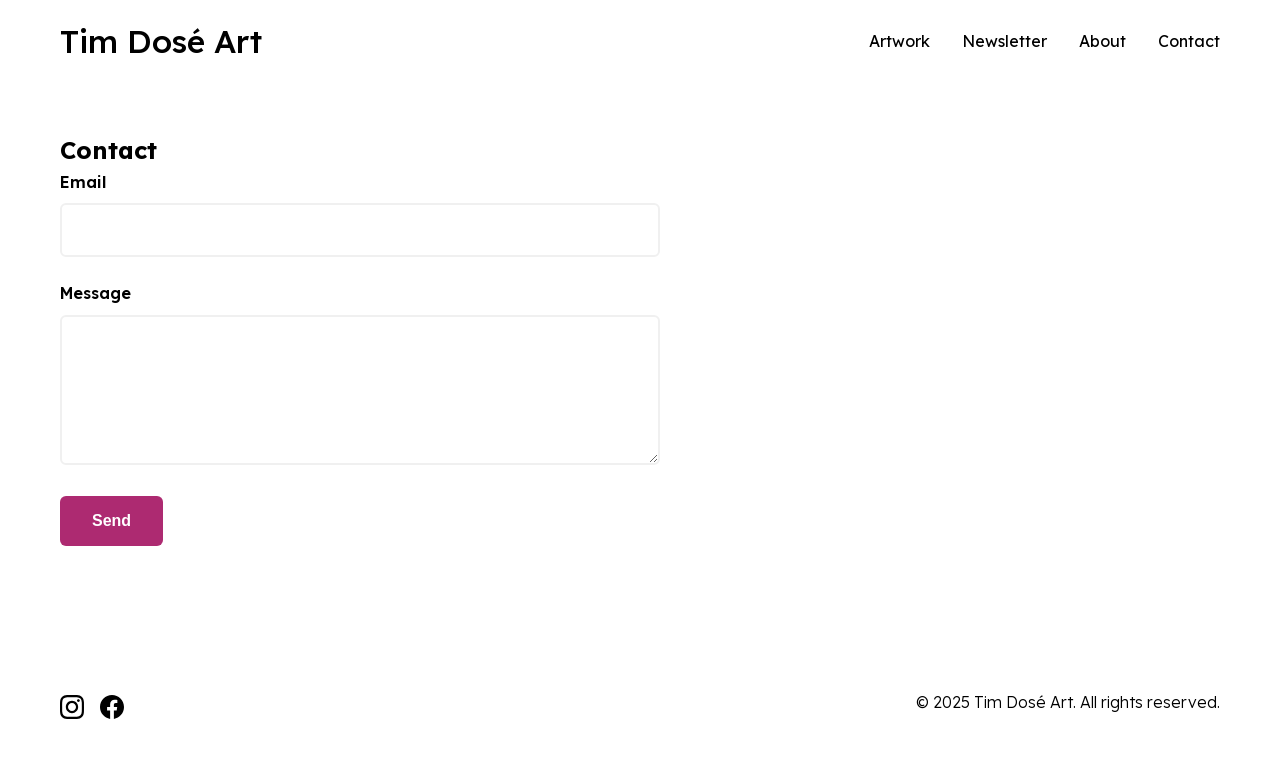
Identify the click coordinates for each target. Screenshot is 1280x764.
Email (83, 182)
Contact (1189, 41)
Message (95, 293)
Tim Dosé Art (161, 41)
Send (111, 520)
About (1102, 41)
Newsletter (1004, 41)
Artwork (899, 41)
